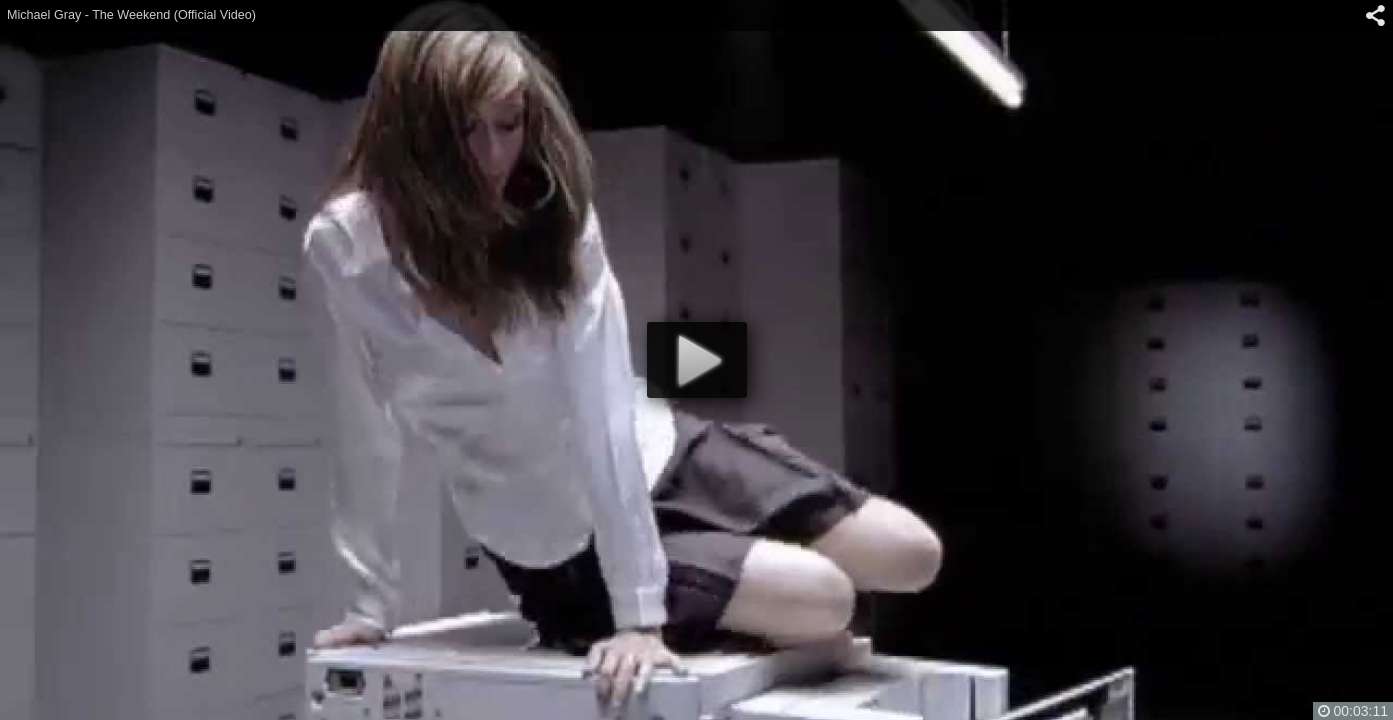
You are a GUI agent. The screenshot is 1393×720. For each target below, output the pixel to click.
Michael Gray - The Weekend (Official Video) (131, 15)
